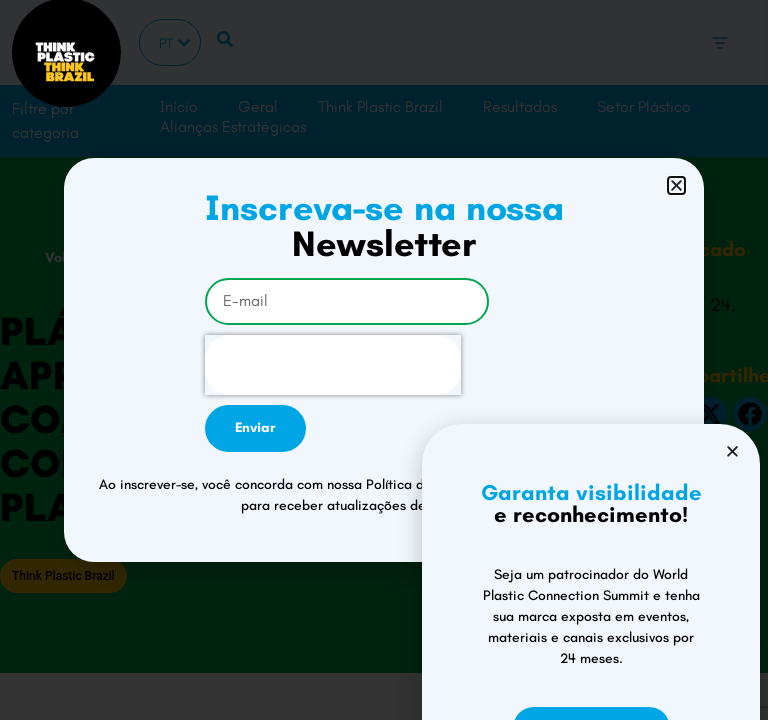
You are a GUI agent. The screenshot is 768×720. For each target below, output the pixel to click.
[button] (676, 185)
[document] (384, 360)
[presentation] (333, 365)
